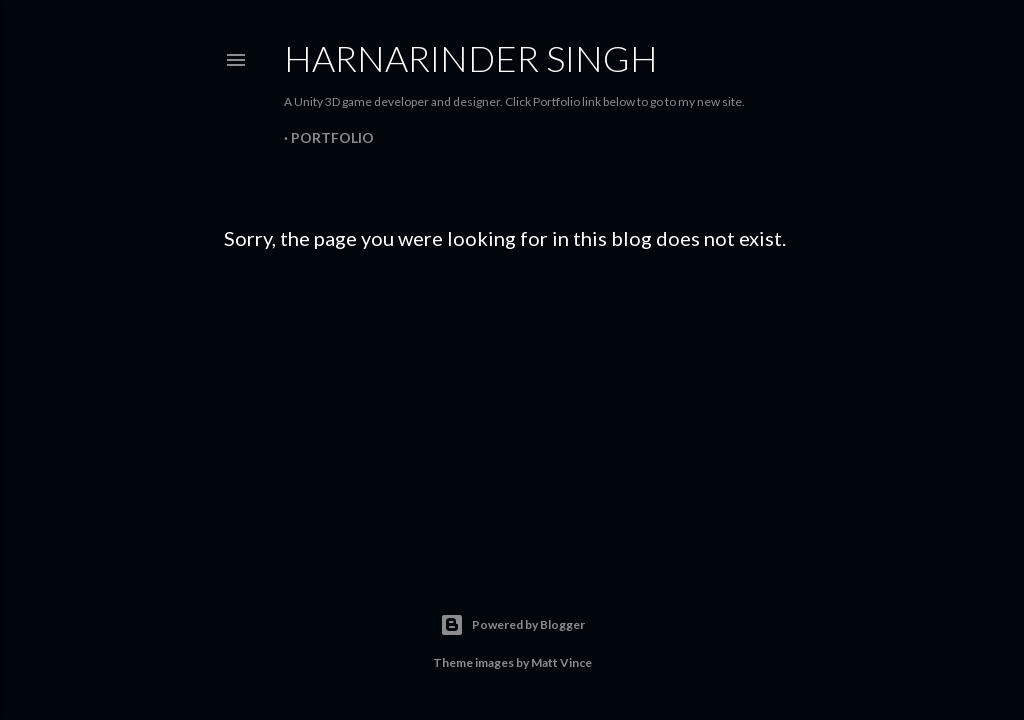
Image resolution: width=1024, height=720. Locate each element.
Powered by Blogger (512, 625)
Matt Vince (561, 662)
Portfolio (332, 137)
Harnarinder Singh (471, 58)
